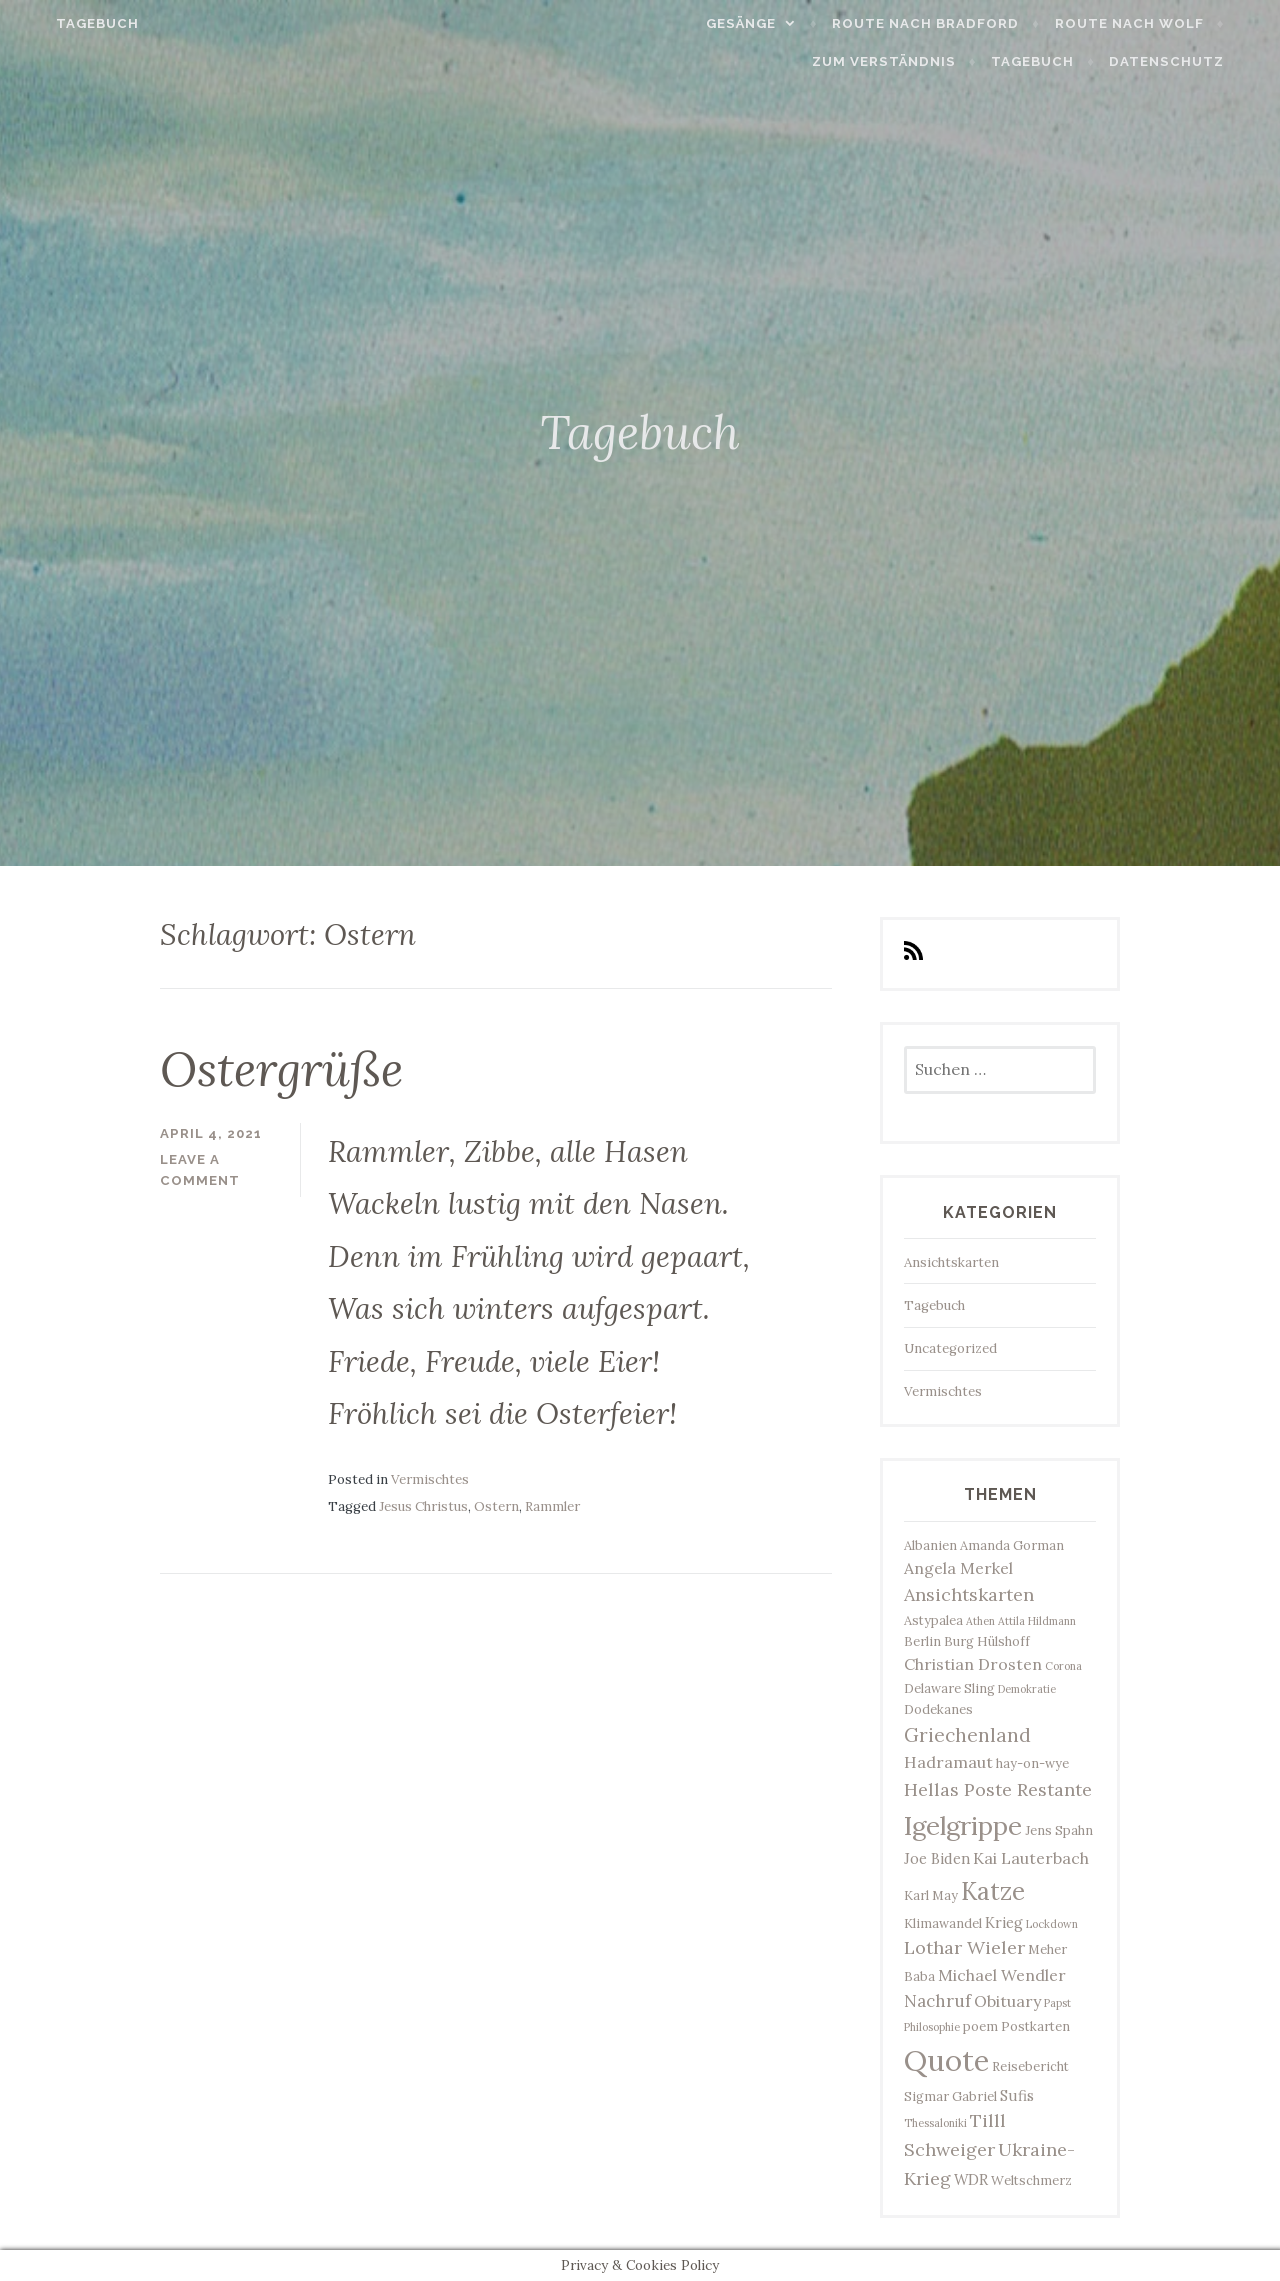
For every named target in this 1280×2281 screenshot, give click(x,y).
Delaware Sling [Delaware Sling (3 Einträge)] (949, 1688)
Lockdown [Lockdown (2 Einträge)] (1052, 1924)
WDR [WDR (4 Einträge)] (971, 2179)
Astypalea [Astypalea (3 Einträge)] (933, 1620)
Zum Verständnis (913, 61)
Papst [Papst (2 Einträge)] (1057, 2003)
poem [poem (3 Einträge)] (980, 2026)
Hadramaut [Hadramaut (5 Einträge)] (948, 1762)
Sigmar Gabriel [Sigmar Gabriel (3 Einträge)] (950, 2096)
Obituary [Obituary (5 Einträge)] (1007, 2001)
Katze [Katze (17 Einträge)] (993, 1891)
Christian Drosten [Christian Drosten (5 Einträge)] (973, 1664)
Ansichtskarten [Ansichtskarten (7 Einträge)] (969, 1594)
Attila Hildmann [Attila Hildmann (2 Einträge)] (1037, 1621)
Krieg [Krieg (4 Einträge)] (1004, 1922)
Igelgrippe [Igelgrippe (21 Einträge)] (963, 1825)
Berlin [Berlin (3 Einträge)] (922, 1641)
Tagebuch (67, 23)
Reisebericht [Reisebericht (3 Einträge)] (1030, 2066)
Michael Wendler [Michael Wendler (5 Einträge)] (1002, 1975)
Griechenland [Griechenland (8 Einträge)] (967, 1735)
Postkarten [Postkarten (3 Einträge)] (1035, 2026)
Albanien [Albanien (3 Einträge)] (930, 1545)
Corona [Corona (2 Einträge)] (1063, 1666)
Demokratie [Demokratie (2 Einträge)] (1027, 1689)
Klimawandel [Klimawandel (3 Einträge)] (943, 1923)
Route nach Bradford (955, 23)
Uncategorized (950, 1348)
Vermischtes (430, 1479)
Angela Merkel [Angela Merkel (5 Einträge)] (958, 1568)
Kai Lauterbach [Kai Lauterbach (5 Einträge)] (1031, 1858)
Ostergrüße (281, 1069)
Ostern (496, 1506)
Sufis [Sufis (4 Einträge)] (1017, 2095)
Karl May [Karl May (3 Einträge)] (931, 1895)
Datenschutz (1196, 61)
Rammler (552, 1506)
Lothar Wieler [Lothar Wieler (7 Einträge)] (964, 1947)
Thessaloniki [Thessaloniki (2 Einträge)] (935, 2123)
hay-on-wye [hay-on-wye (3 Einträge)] (1032, 1763)
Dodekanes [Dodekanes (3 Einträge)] (938, 1709)
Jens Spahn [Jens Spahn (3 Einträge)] (1059, 1830)
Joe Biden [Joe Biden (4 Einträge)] (937, 1858)
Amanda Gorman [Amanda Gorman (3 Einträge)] (1012, 1545)
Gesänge (770, 23)
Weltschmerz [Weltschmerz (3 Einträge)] (1031, 2180)
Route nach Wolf (1158, 23)
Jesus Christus (423, 1506)
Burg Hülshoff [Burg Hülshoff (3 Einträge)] (987, 1641)
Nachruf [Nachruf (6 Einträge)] (937, 2001)
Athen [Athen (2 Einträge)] (980, 1621)
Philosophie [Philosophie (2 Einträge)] (932, 2027)
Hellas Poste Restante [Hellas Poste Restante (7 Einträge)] (998, 1789)
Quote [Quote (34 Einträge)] (946, 2060)
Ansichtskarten (951, 1262)
